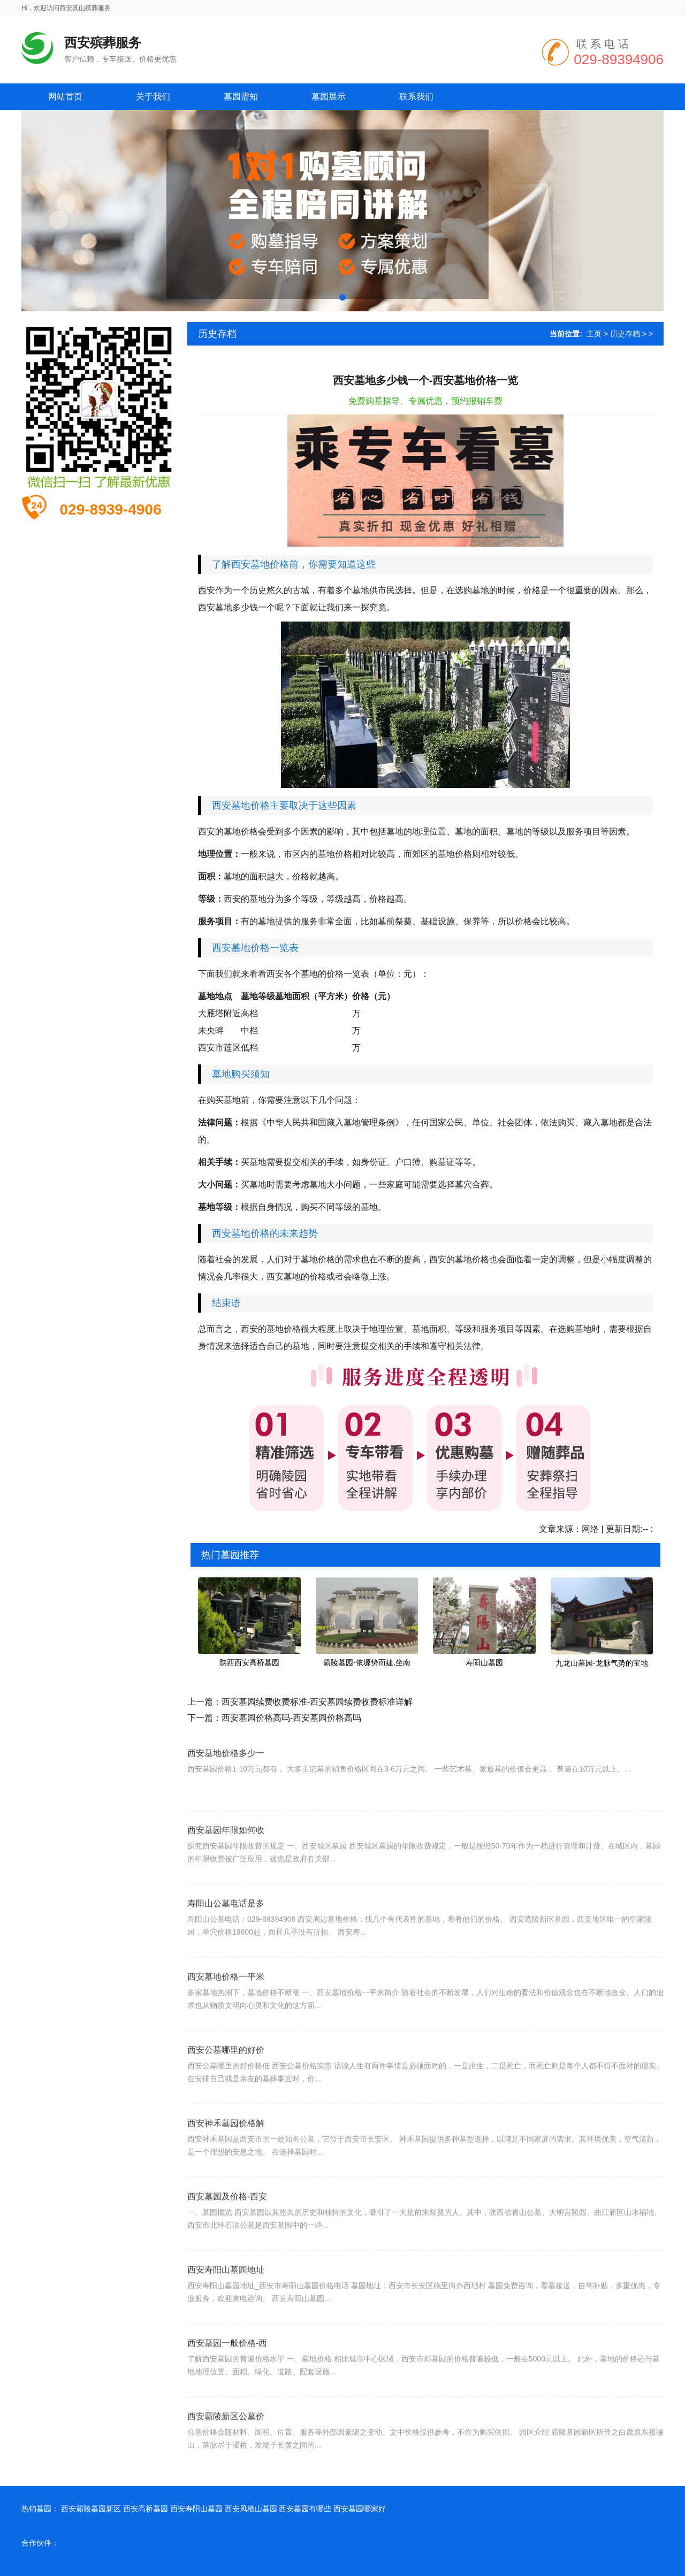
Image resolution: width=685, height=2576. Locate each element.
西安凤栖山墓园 (251, 2508)
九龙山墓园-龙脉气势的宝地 (601, 1663)
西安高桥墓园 (145, 2508)
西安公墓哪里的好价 (225, 2074)
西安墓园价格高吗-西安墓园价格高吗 (291, 1717)
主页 (594, 333)
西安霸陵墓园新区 (91, 2508)
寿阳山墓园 (484, 1662)
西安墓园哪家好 (359, 2508)
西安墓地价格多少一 (225, 1772)
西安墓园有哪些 (305, 2508)
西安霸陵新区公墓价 (225, 2440)
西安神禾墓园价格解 (225, 2147)
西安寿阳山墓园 (196, 2508)
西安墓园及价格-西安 (227, 2221)
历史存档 (625, 333)
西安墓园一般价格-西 (227, 2367)
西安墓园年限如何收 (225, 1854)
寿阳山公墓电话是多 (225, 1928)
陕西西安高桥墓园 (249, 1662)
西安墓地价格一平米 (225, 2001)
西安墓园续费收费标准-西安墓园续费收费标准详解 (317, 1701)
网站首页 (65, 96)
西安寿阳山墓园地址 (225, 2294)
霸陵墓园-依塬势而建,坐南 (366, 1662)
